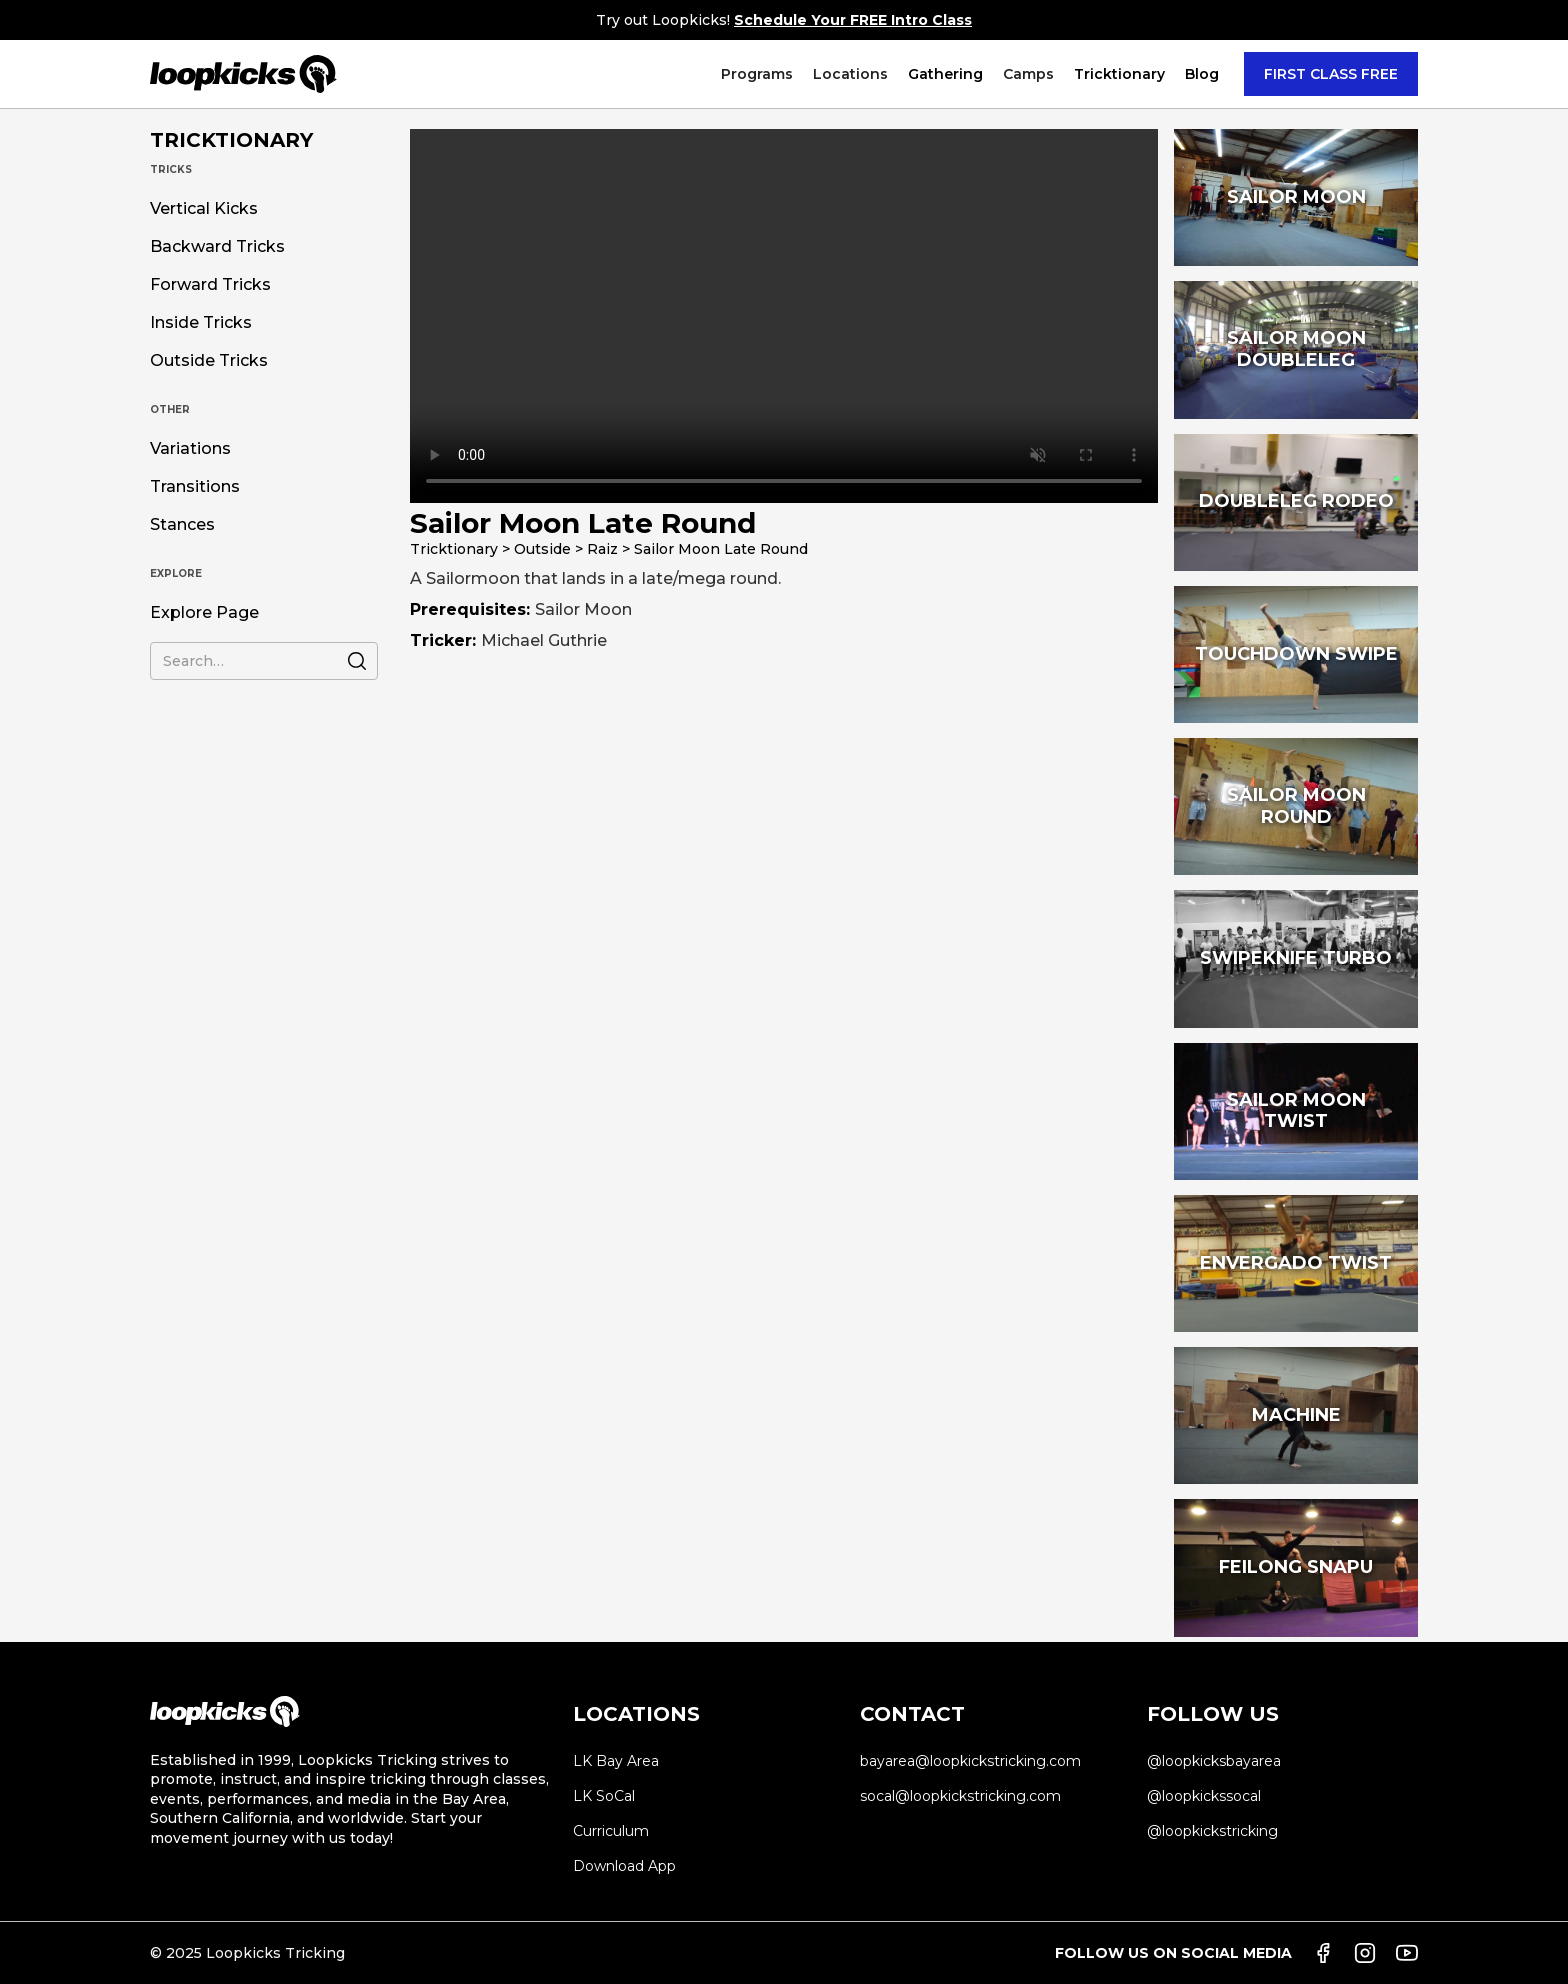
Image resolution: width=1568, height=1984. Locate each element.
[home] (243, 74)
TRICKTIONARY (231, 140)
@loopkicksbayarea (1214, 1761)
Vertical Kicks (204, 209)
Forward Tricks (210, 285)
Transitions (195, 487)
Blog (1202, 74)
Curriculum (611, 1831)
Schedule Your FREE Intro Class (853, 20)
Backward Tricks (217, 247)
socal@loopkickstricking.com (960, 1796)
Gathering (945, 74)
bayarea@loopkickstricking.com (970, 1761)
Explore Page (204, 613)
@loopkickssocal (1204, 1796)
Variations (190, 449)
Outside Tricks (209, 361)
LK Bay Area (616, 1761)
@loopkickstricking (1212, 1831)
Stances (182, 525)
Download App (624, 1866)
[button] (757, 74)
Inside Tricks (201, 323)
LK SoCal (604, 1796)
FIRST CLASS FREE (1331, 74)
